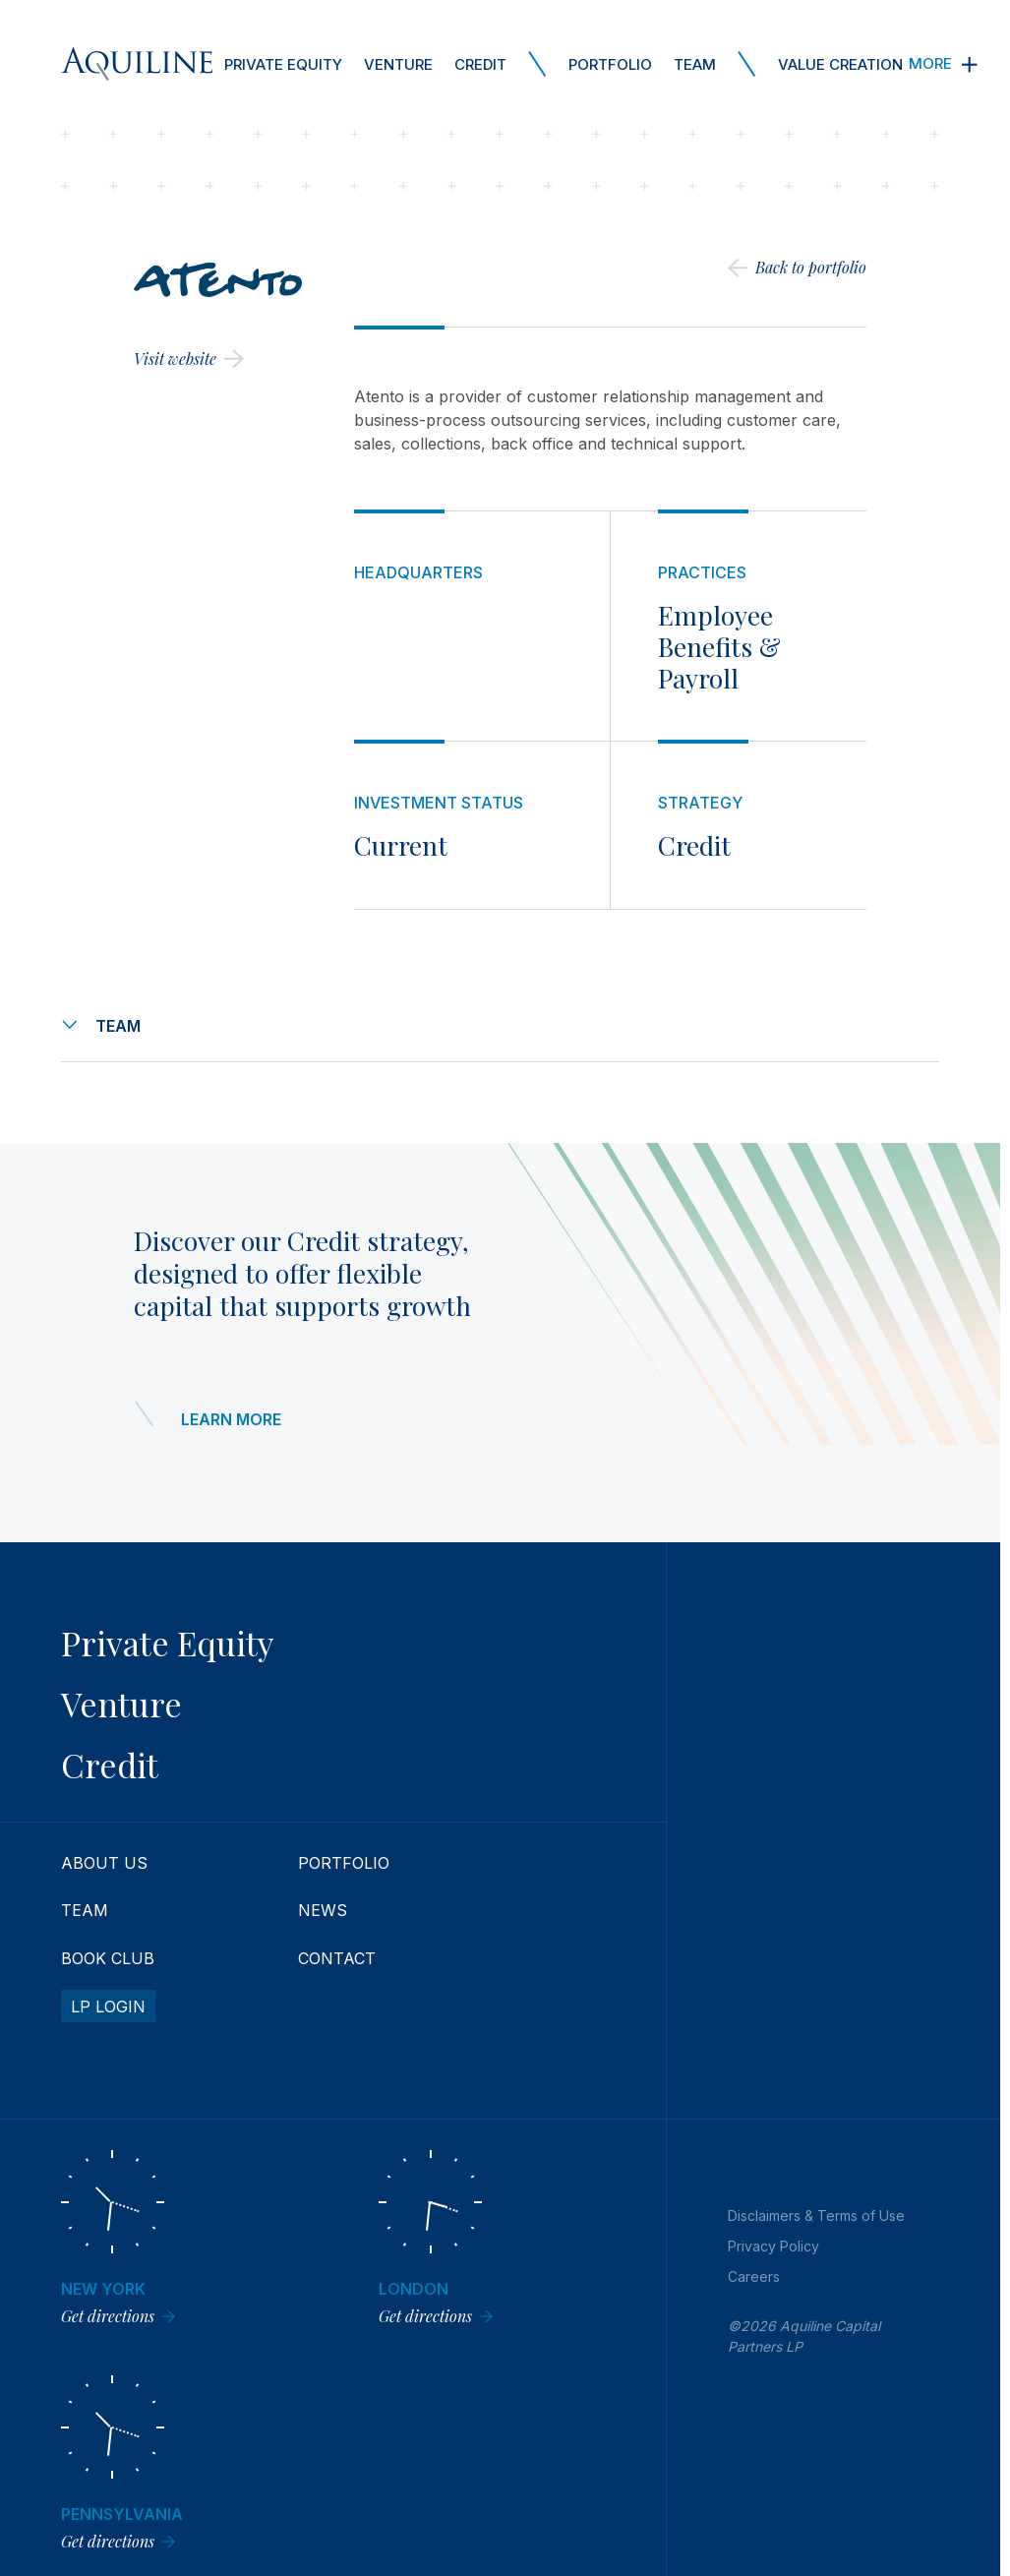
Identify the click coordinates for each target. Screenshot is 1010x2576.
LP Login (108, 2006)
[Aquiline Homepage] (136, 64)
